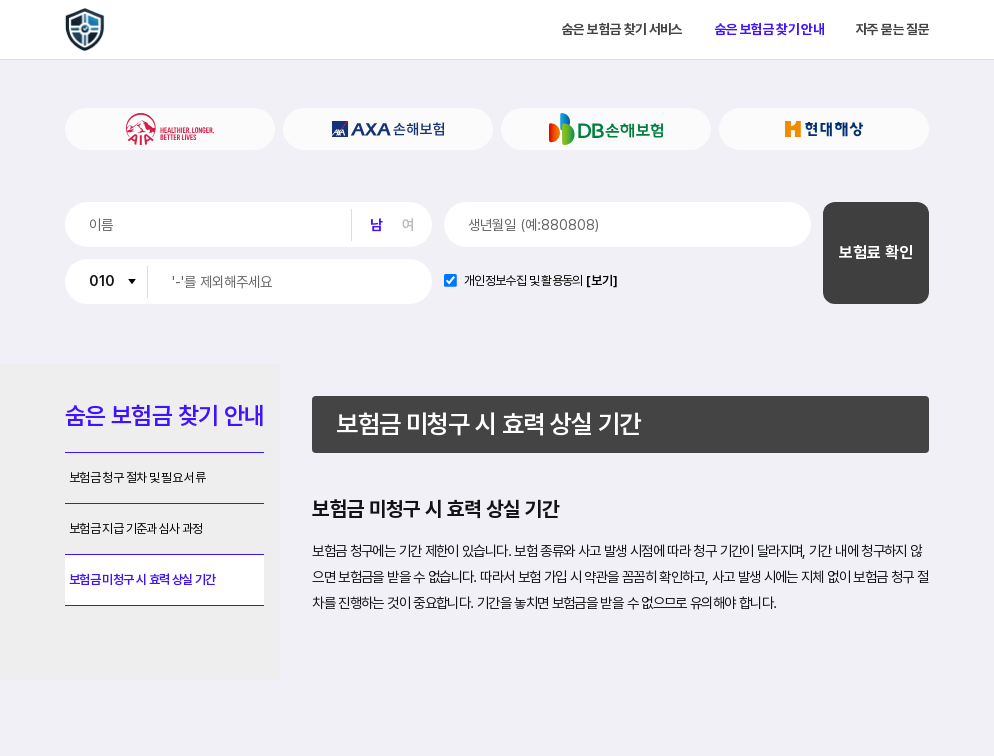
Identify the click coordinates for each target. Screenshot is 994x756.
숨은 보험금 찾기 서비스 (622, 30)
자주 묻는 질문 (892, 30)
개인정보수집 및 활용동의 (523, 281)
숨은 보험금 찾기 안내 (769, 30)
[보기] (602, 281)
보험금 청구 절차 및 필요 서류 (137, 477)
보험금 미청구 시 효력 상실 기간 (142, 579)
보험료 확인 (876, 252)
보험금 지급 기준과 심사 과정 (136, 528)
